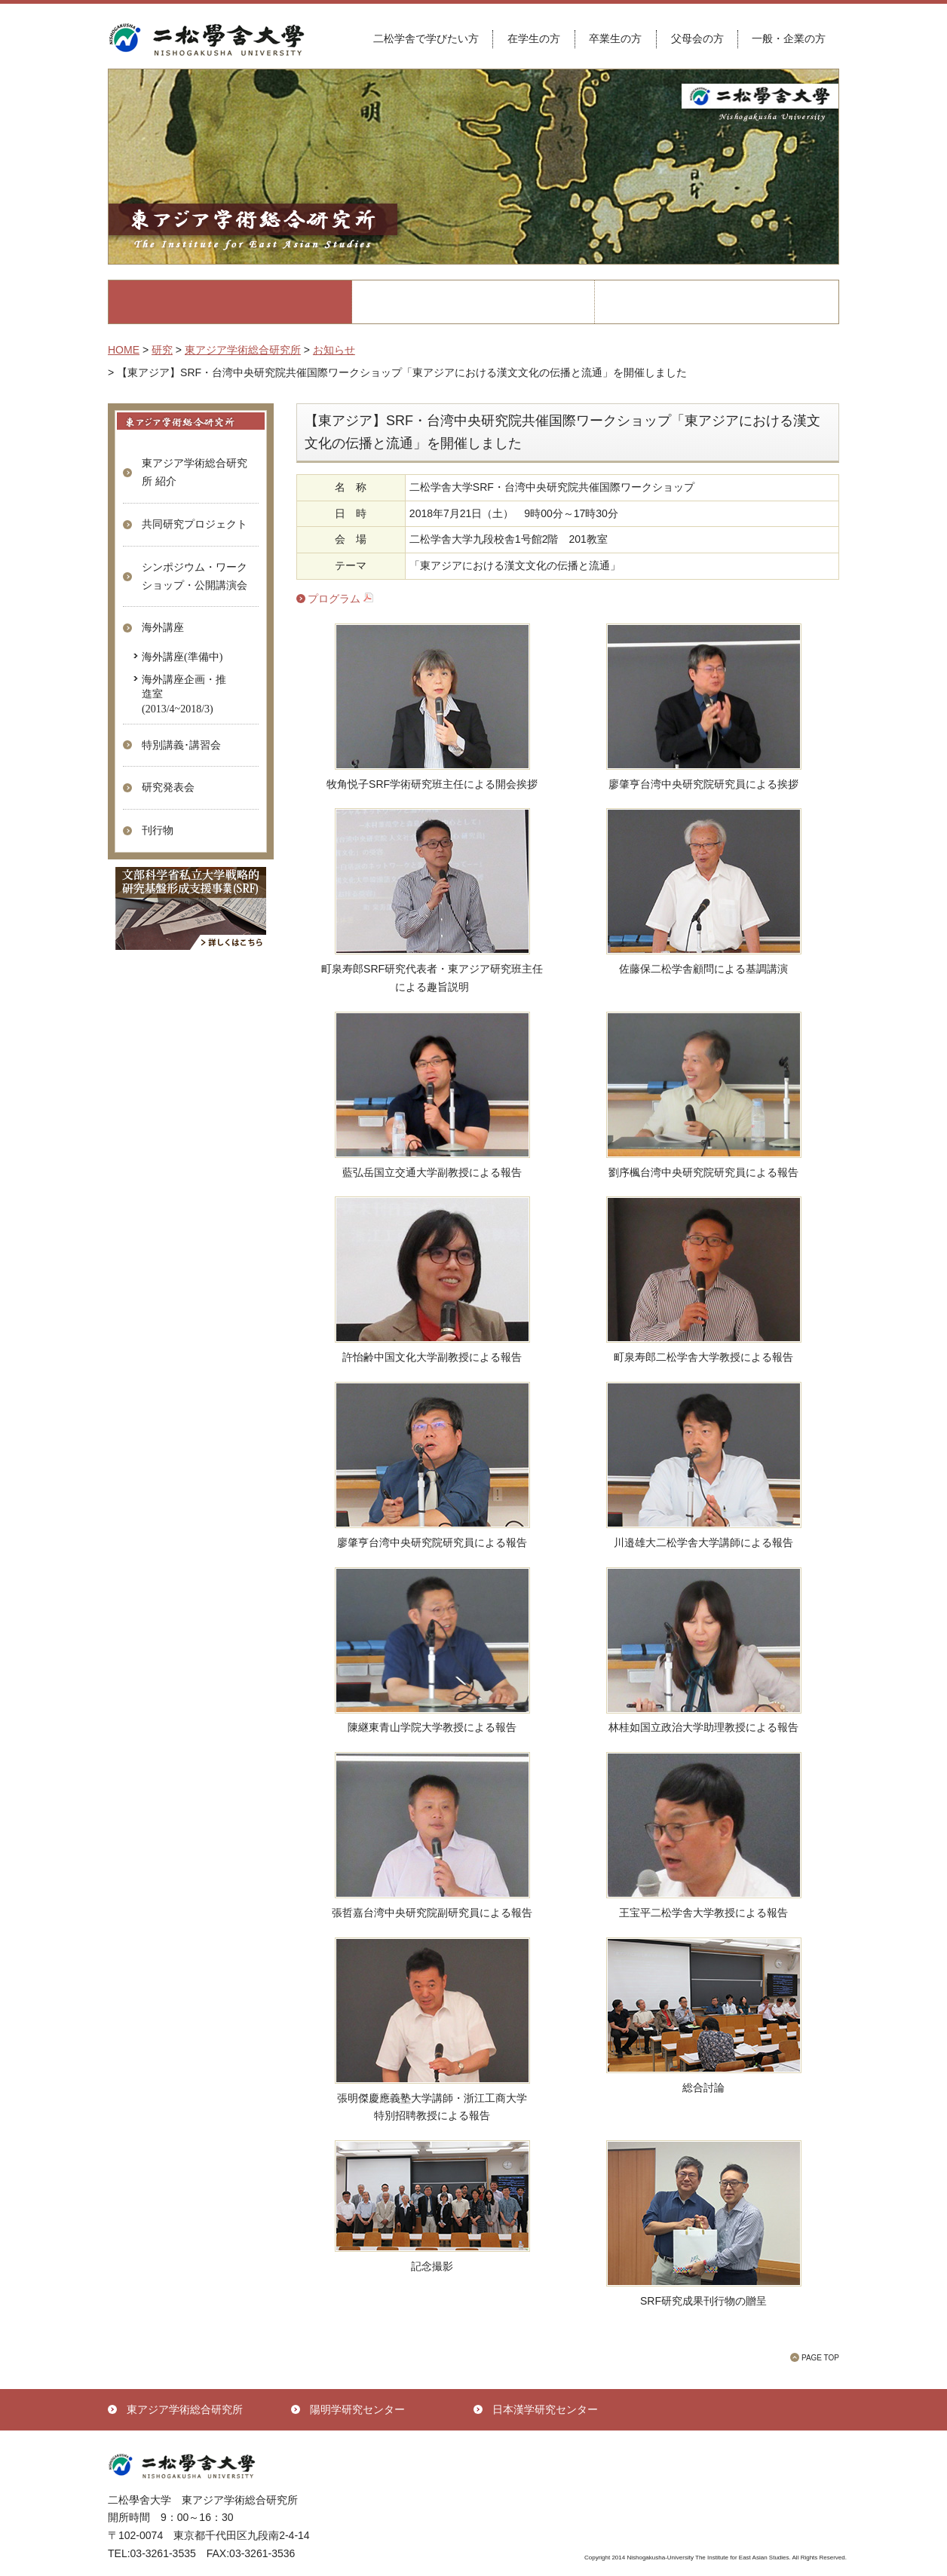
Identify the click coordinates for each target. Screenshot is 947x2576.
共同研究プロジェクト (194, 524)
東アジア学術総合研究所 (185, 2409)
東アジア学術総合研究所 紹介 (194, 472)
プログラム (340, 599)
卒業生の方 (615, 38)
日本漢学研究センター (545, 2409)
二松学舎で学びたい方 (426, 38)
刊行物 (157, 830)
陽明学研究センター (357, 2409)
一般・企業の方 (789, 38)
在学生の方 (533, 38)
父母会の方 (697, 38)
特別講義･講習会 (181, 745)
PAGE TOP (820, 2358)
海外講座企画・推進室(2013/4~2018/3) (184, 693)
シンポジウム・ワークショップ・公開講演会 (194, 576)
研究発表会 (168, 787)
